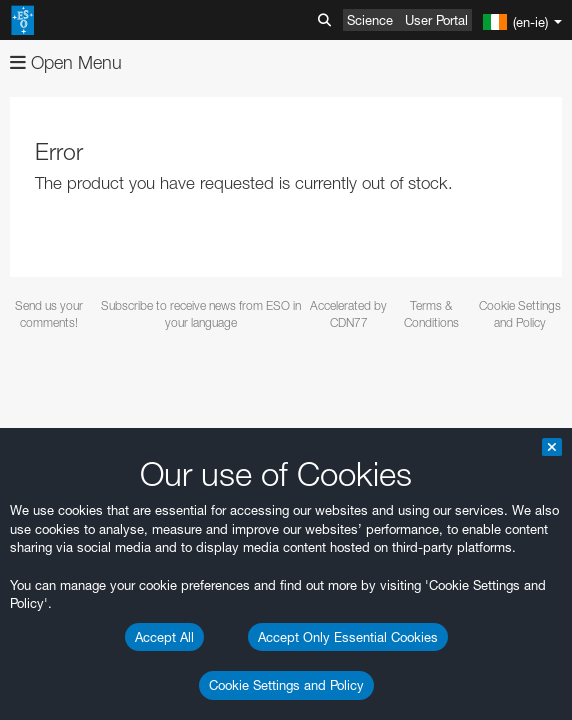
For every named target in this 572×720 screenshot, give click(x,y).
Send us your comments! (49, 314)
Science (370, 20)
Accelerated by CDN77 (348, 314)
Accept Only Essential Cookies (348, 637)
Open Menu (66, 62)
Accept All (164, 637)
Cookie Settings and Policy (286, 685)
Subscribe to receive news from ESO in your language (201, 314)
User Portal (436, 20)
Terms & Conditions (431, 314)
